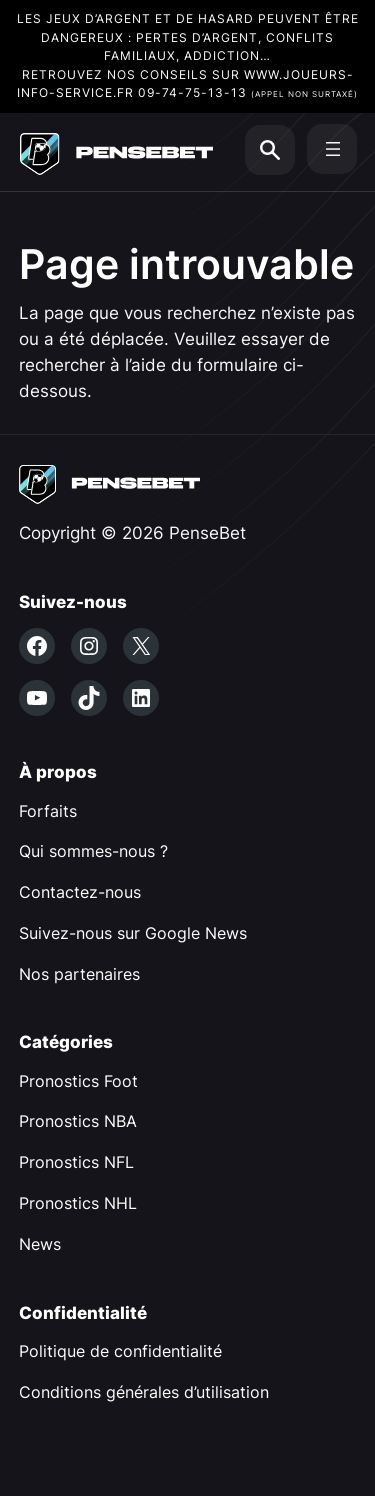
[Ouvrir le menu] (333, 149)
